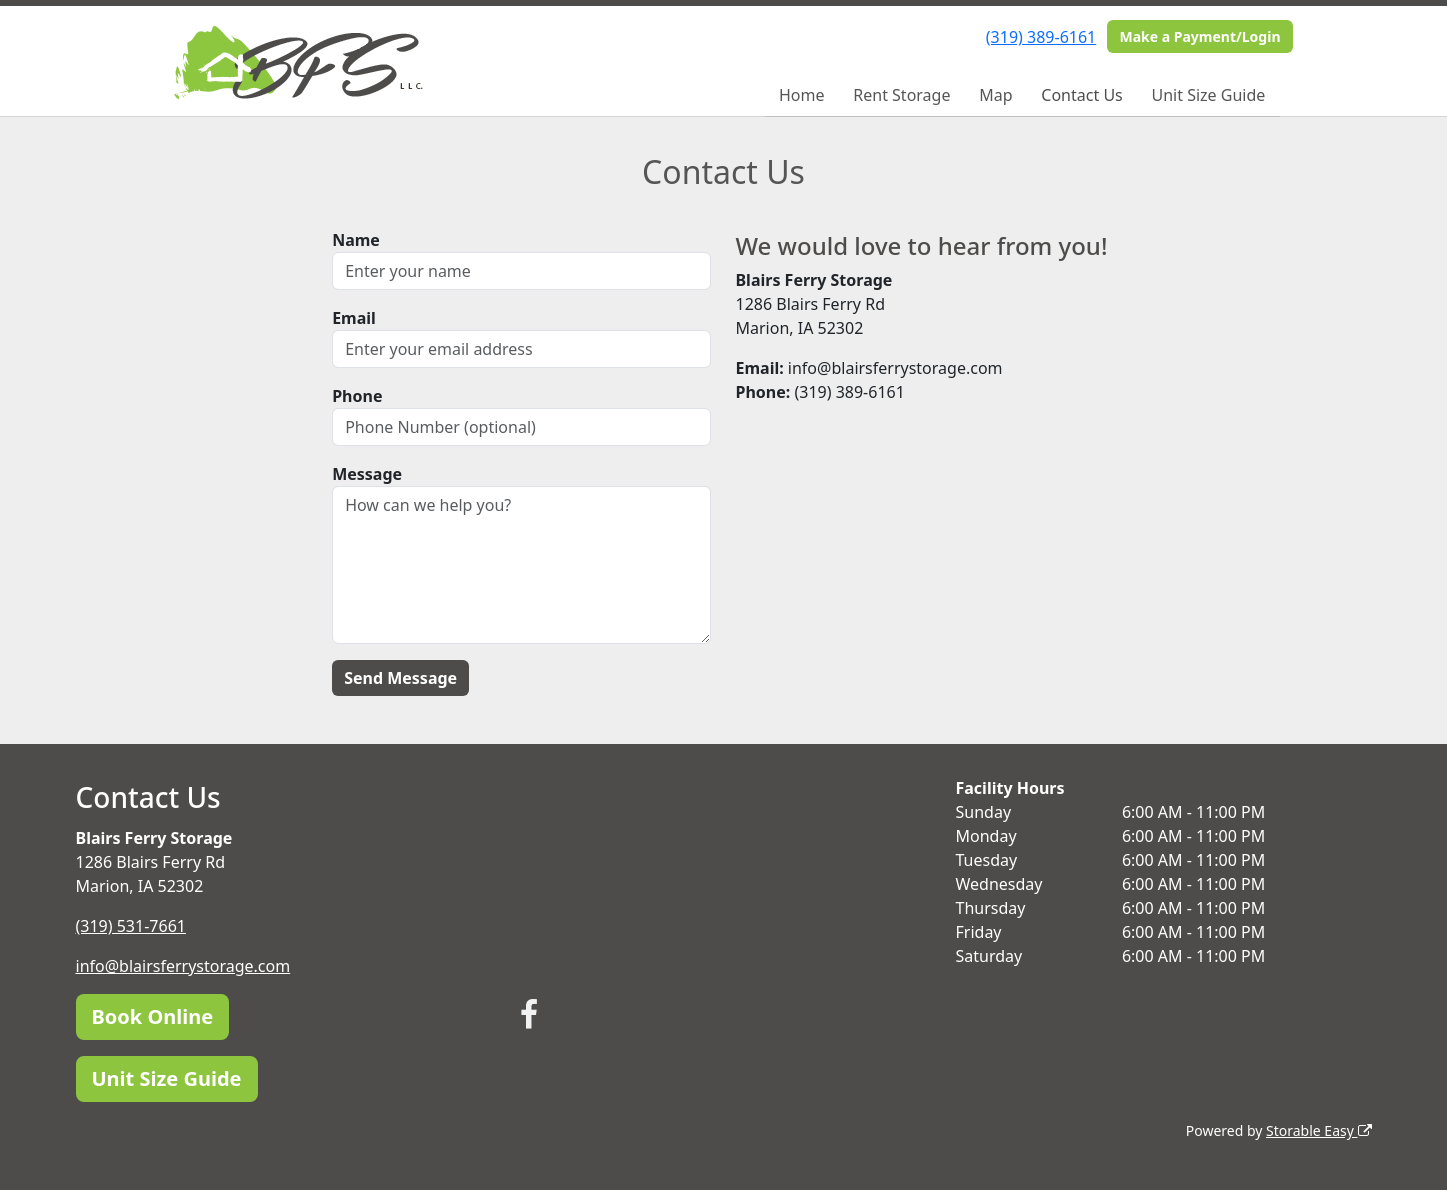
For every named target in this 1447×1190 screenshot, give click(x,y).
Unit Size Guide (1209, 95)
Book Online (153, 1016)
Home (802, 95)
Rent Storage (901, 95)
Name (356, 240)
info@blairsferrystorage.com (183, 966)
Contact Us (1081, 95)
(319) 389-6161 (1041, 37)
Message (367, 474)
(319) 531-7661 (131, 926)
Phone (357, 396)
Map (995, 95)
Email (354, 318)
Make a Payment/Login (1199, 36)
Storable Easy (1318, 1130)
